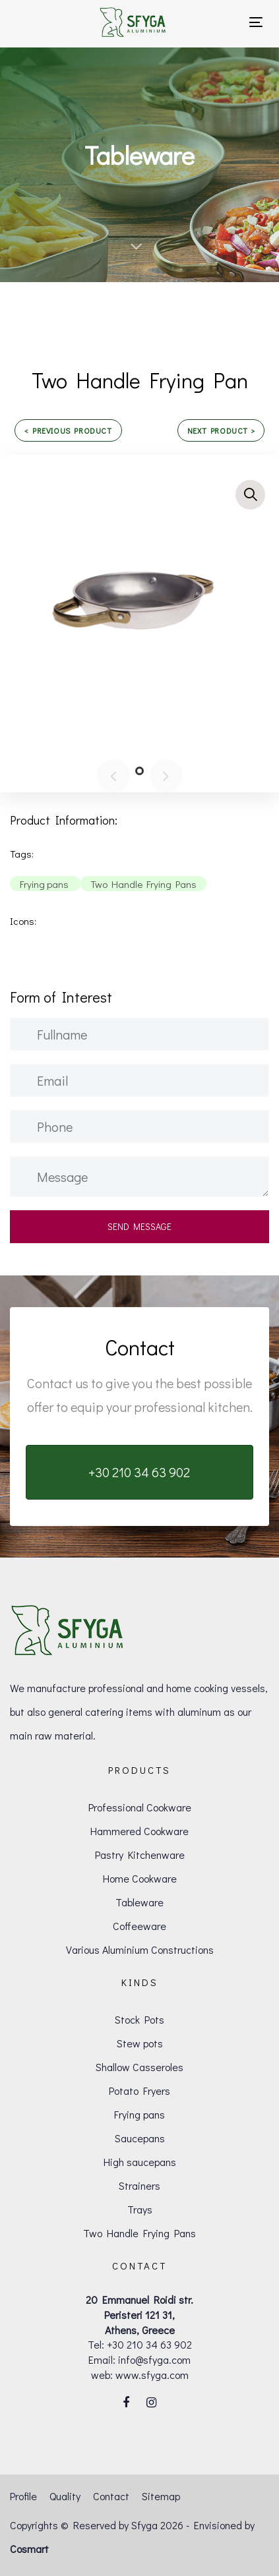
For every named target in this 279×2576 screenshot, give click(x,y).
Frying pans (139, 2114)
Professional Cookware (139, 1807)
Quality (64, 2496)
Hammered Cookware (139, 1831)
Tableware (139, 1902)
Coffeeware (139, 1926)
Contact (111, 2496)
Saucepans (140, 2138)
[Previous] (113, 775)
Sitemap (161, 2496)
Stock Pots (139, 2019)
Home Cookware (140, 1878)
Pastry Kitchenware (140, 1854)
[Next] (166, 775)
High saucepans (140, 2162)
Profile (23, 2496)
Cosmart (29, 2549)
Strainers (139, 2185)
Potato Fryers (139, 2090)
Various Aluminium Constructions (140, 1949)
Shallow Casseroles (139, 2067)
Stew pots (140, 2043)
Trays (139, 2209)
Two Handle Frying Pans (139, 2233)
